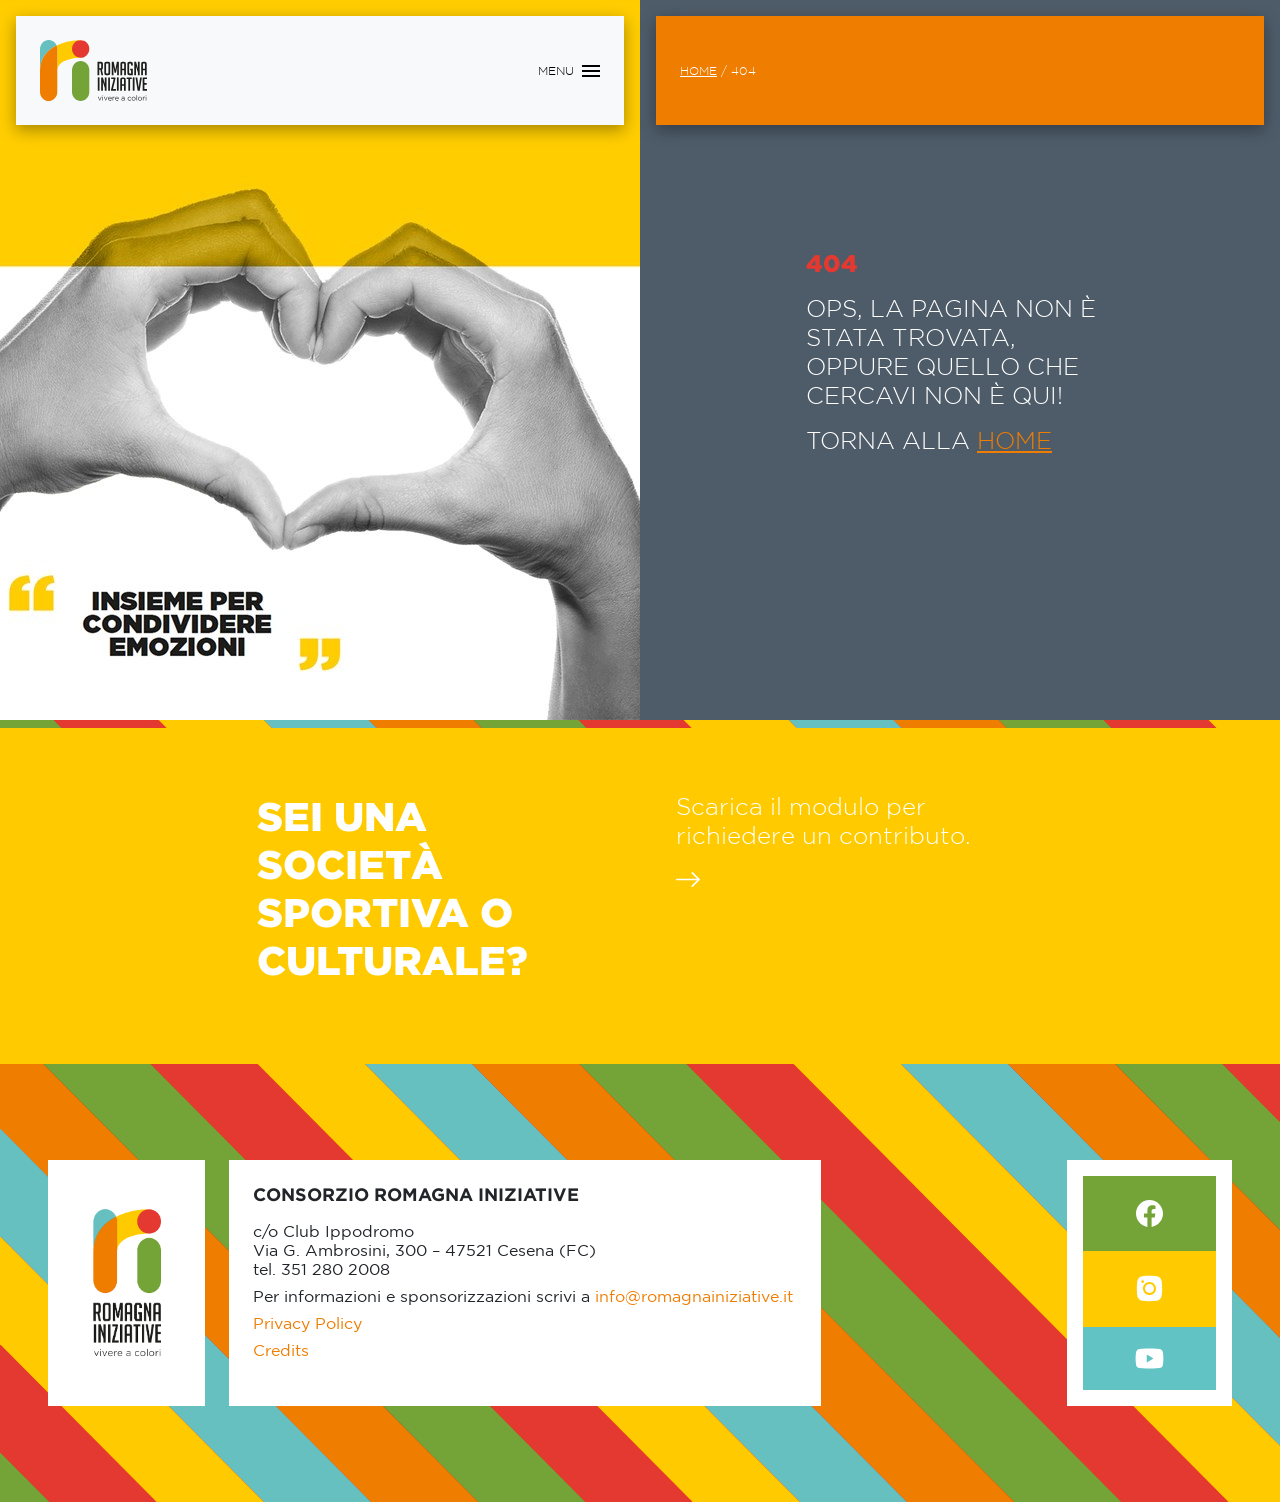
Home (698, 70)
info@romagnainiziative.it (694, 1296)
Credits (281, 1350)
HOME (1014, 440)
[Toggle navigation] (569, 71)
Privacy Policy (307, 1323)
